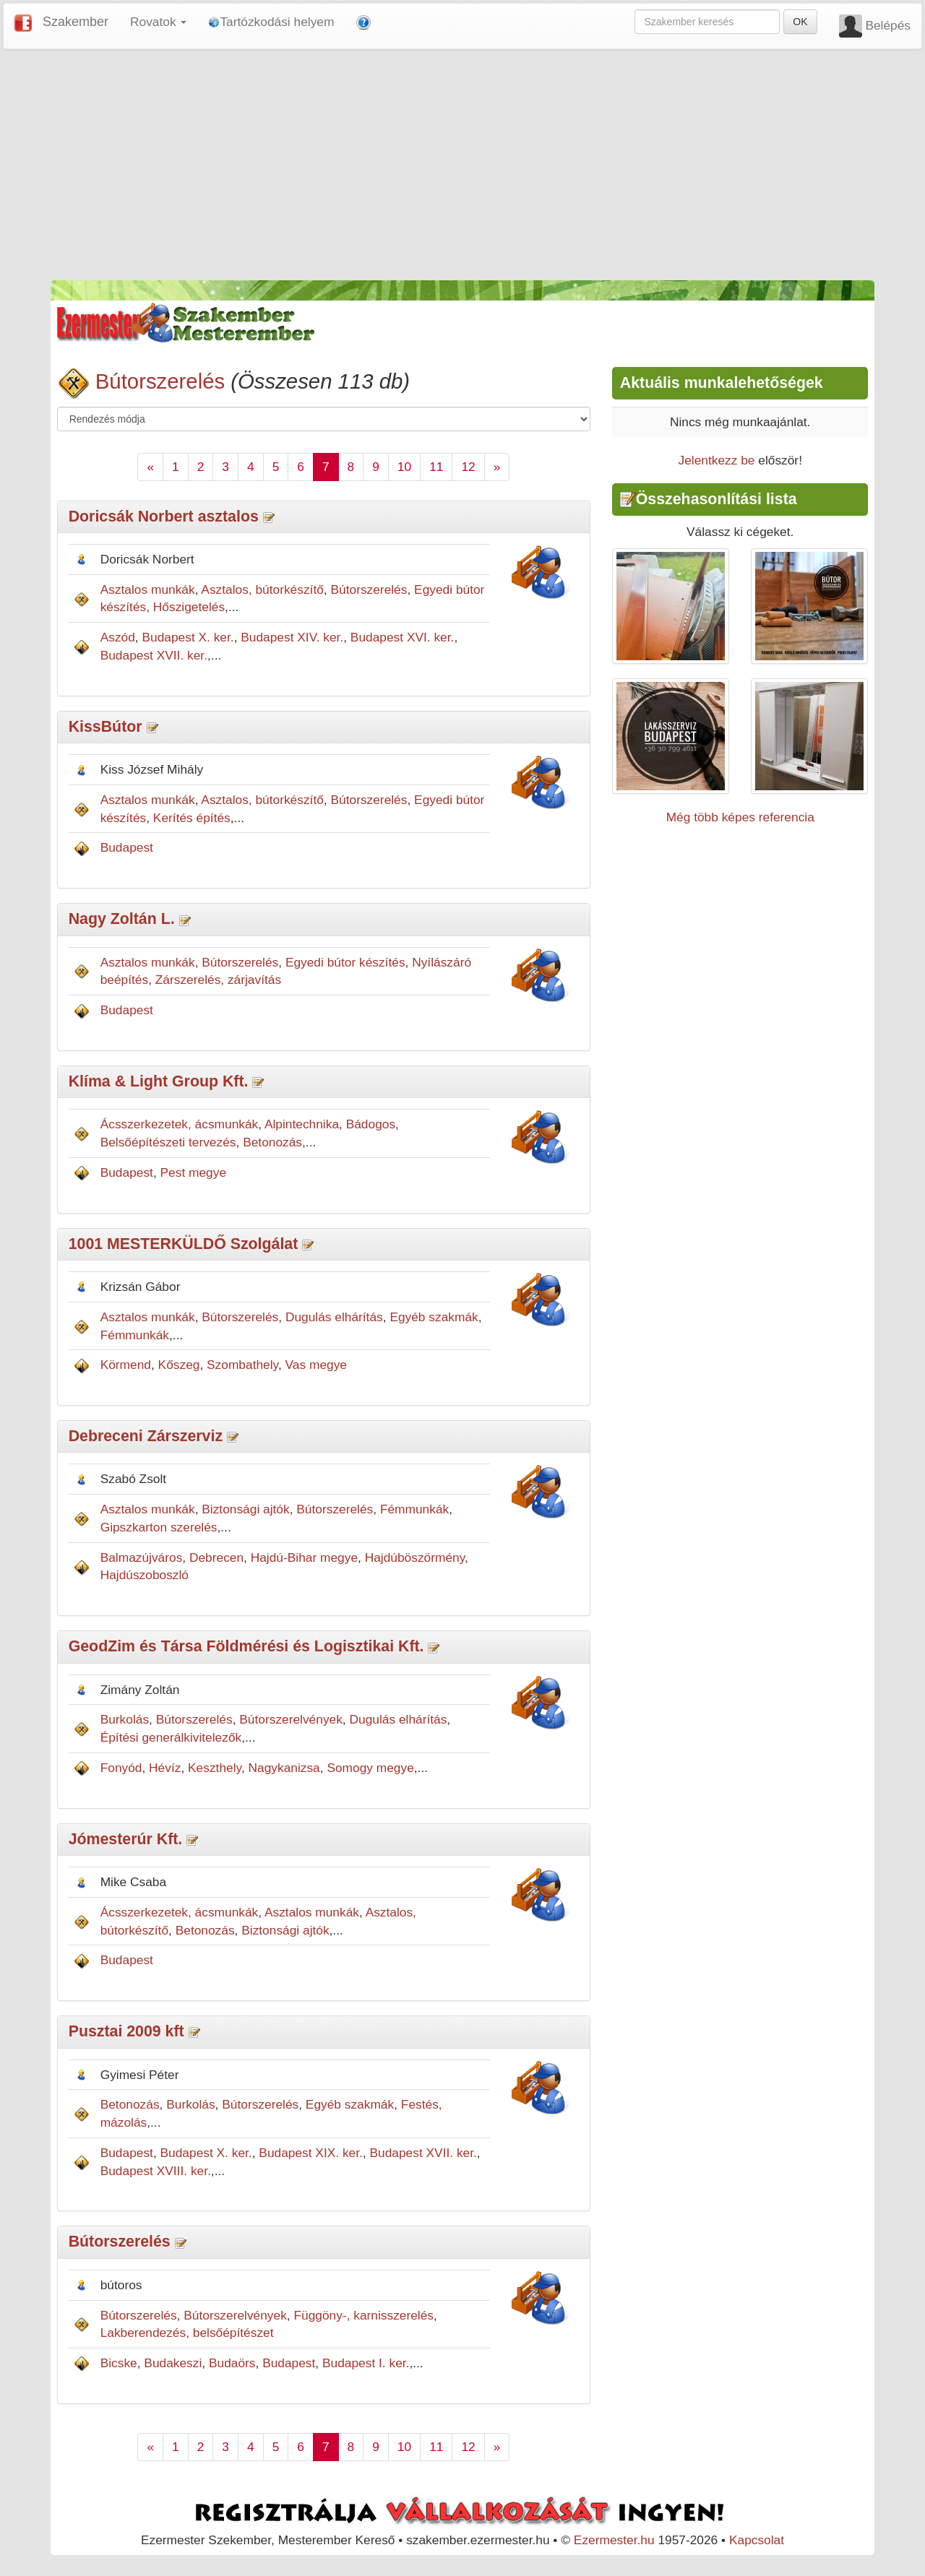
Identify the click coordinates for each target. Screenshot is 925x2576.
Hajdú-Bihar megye (304, 1557)
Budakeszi (173, 2363)
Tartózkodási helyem (271, 21)
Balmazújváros (141, 1557)
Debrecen (216, 1557)
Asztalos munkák (147, 589)
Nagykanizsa (284, 1767)
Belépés (888, 25)
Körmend (125, 1364)
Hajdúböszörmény (415, 1557)
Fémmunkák (134, 1335)
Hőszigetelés (189, 607)
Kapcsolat (756, 2540)
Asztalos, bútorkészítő (262, 589)
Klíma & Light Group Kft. (159, 1081)
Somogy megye (370, 1767)
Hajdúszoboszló (144, 1575)
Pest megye (193, 1172)
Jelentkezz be (716, 460)
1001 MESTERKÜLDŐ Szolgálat (183, 1244)
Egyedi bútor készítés (345, 962)
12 (468, 466)
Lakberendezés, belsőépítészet (187, 2332)
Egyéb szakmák (434, 1317)
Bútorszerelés (160, 381)
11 (436, 466)
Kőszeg (179, 1364)
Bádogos (370, 1124)
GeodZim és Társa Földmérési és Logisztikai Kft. (246, 1646)
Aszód (117, 637)
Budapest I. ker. (365, 2363)
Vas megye (316, 1364)
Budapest (126, 847)
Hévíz (165, 1767)
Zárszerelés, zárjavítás (218, 979)
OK (800, 21)
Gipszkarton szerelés (159, 1527)
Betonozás (272, 1142)
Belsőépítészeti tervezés (168, 1142)
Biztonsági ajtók (245, 1509)
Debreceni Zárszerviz (146, 1436)
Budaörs (232, 2363)
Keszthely (214, 1767)
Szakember (75, 21)
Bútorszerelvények (291, 1719)
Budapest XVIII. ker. (155, 2171)
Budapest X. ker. (187, 637)
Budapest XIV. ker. (292, 637)
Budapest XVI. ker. (402, 637)
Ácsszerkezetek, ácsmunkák (179, 1124)
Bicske (118, 2363)
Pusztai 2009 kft (126, 2031)
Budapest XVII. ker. (153, 655)
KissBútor (105, 726)
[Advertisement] (462, 165)
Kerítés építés (192, 818)
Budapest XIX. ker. (311, 2152)
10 (404, 466)
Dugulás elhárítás (334, 1317)
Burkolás (124, 1719)
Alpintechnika (301, 1124)
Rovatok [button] (158, 21)
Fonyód (121, 1767)
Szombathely (242, 1364)
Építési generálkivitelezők (171, 1737)
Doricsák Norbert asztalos (164, 516)
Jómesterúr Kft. (126, 1839)
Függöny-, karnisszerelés (363, 2315)
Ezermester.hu (614, 2540)
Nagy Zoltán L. (122, 919)
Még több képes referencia (740, 817)
